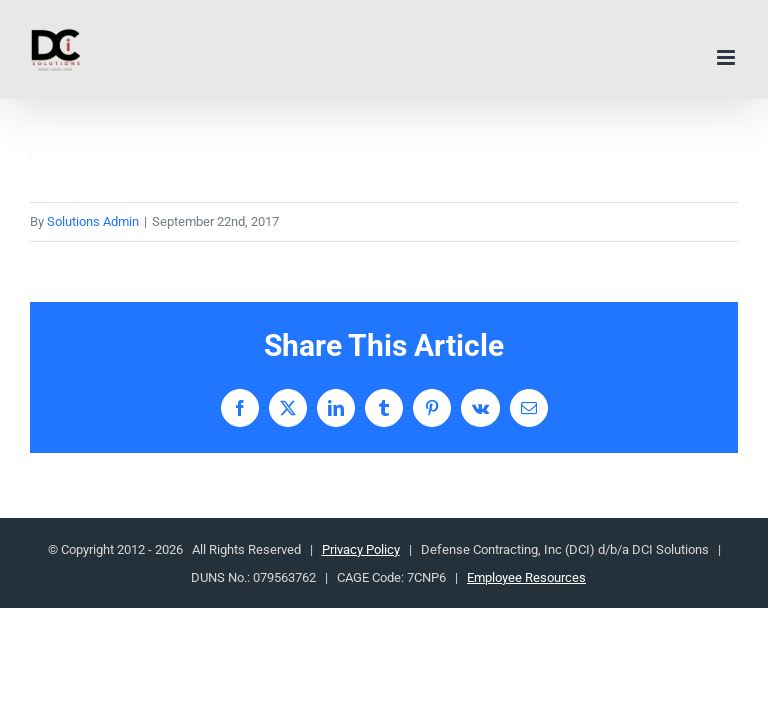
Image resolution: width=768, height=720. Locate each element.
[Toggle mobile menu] (727, 57)
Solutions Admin (93, 221)
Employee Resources (526, 577)
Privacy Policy (361, 549)
